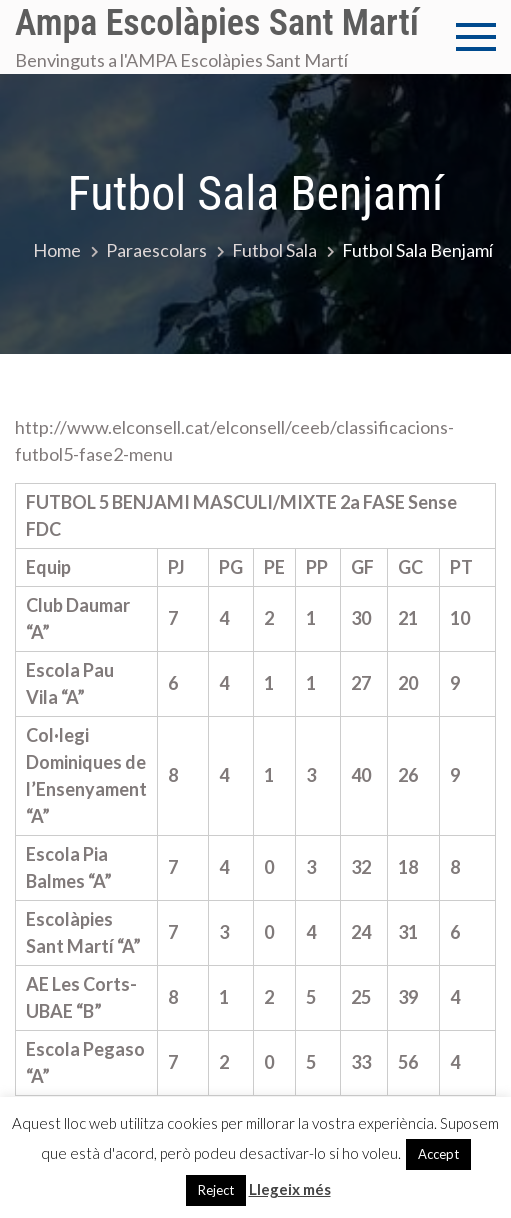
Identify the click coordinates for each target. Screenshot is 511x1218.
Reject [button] (216, 1190)
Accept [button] (438, 1154)
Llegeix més (290, 1189)
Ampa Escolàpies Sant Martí (217, 23)
